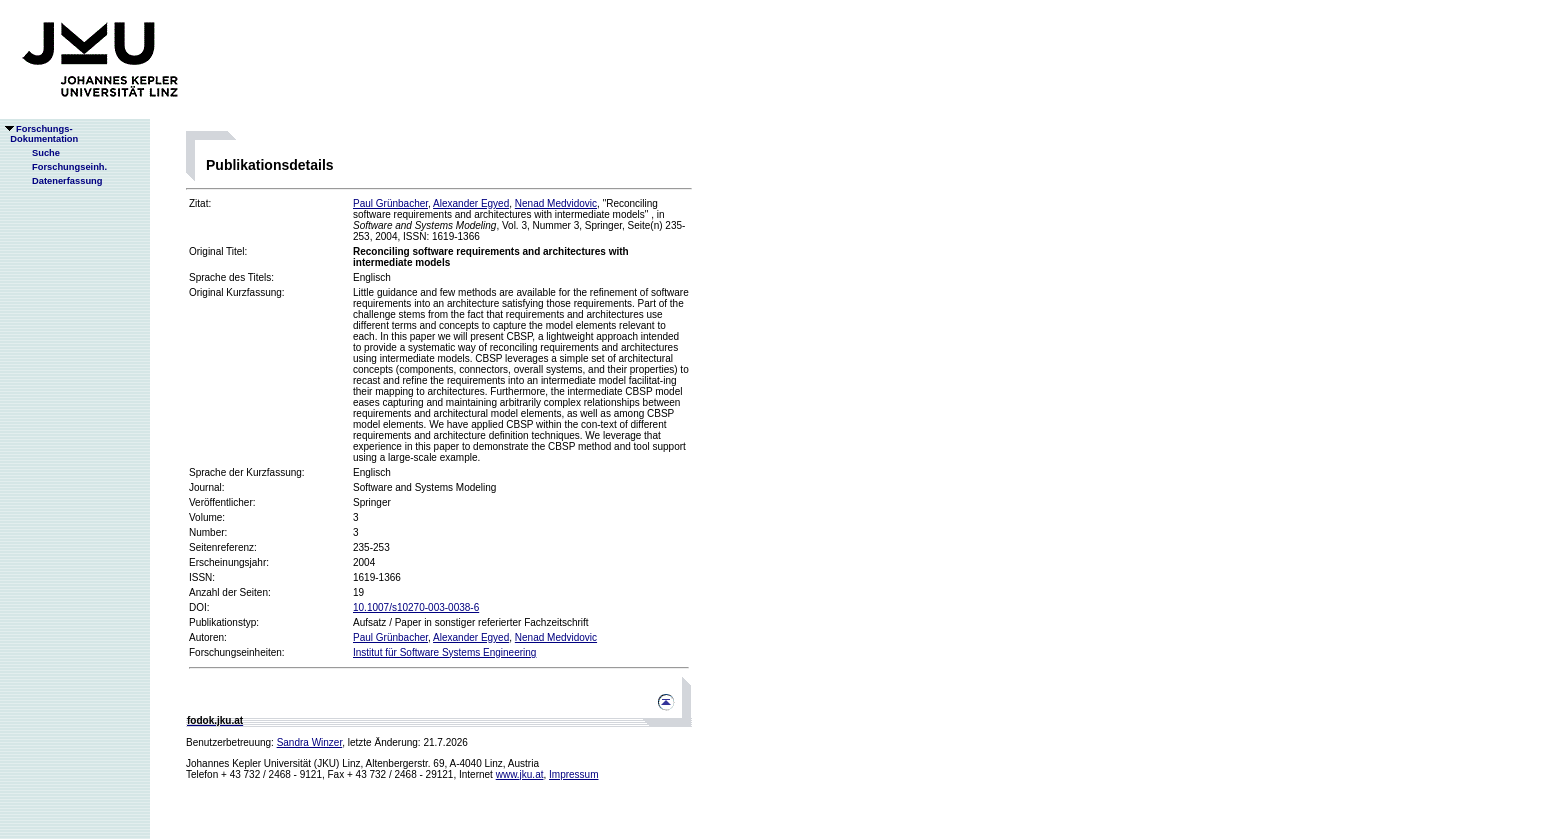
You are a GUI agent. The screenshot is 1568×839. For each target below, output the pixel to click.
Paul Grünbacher (390, 203)
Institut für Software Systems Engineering (444, 652)
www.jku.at (520, 774)
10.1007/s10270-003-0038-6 (416, 607)
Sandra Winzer (310, 742)
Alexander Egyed (471, 203)
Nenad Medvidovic (556, 203)
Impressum (573, 774)
